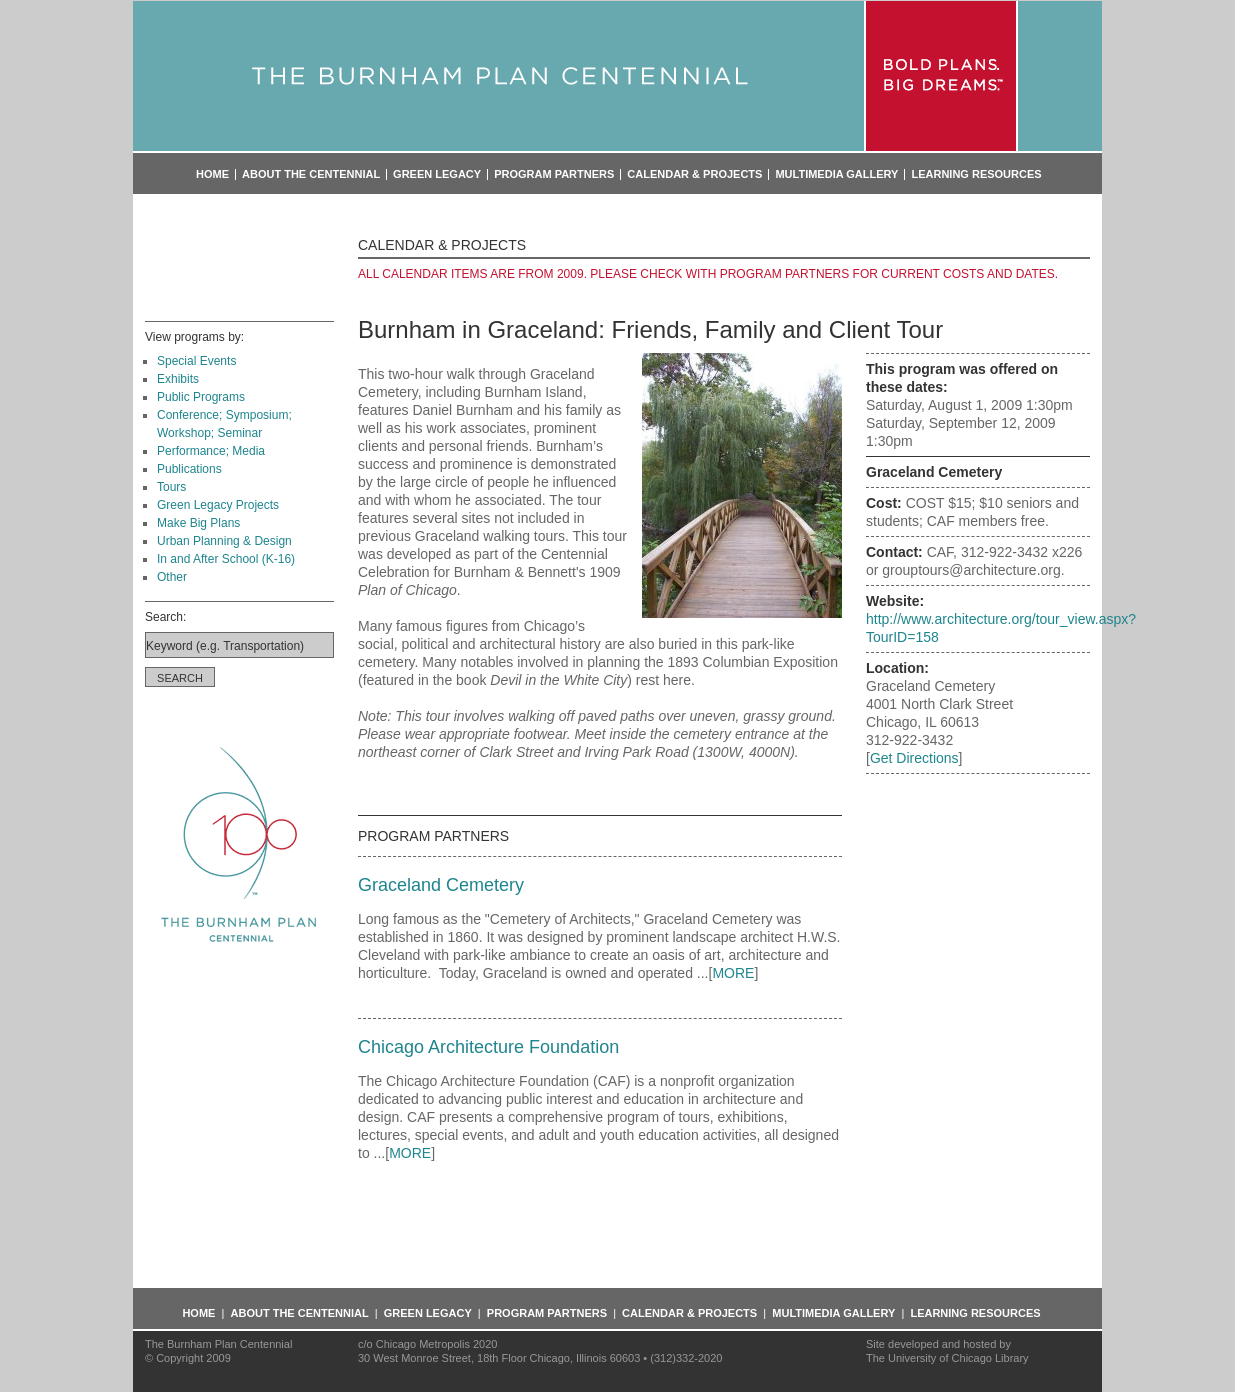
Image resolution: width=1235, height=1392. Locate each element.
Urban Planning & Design (224, 541)
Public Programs (201, 397)
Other (172, 577)
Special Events (196, 361)
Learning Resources (976, 174)
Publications (189, 469)
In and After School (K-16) (226, 559)
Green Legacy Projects (218, 505)
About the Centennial (311, 174)
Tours (171, 487)
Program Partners (554, 174)
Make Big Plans (198, 523)
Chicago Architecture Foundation (488, 1047)
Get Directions (914, 758)
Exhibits (178, 379)
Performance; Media (211, 451)
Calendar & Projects (694, 174)
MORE (733, 973)
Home (212, 174)
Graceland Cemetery (441, 885)
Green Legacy (437, 174)
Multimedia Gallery (836, 174)
